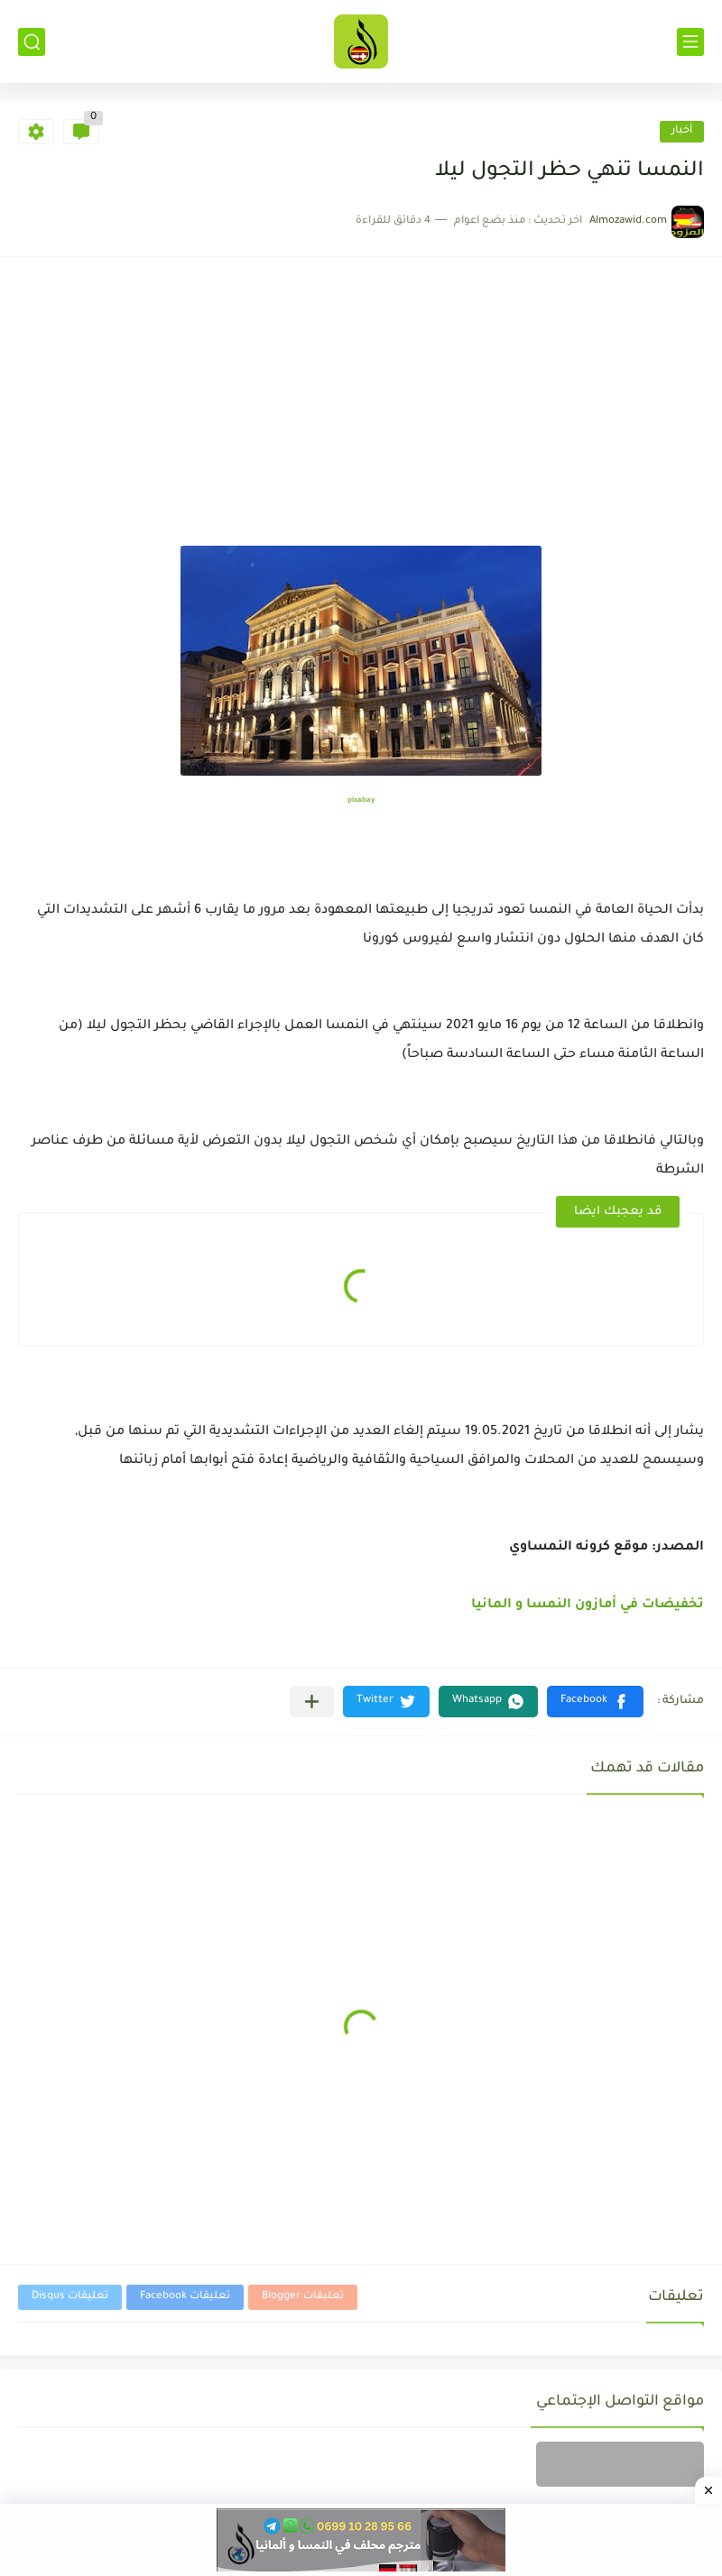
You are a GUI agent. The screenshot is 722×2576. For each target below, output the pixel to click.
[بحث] (31, 42)
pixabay (361, 800)
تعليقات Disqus (70, 2297)
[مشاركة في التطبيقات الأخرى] (312, 1701)
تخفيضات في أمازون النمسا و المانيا (587, 1605)
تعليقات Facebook (185, 2297)
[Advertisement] (361, 410)
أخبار (681, 131)
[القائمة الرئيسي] (690, 42)
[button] (595, 1701)
